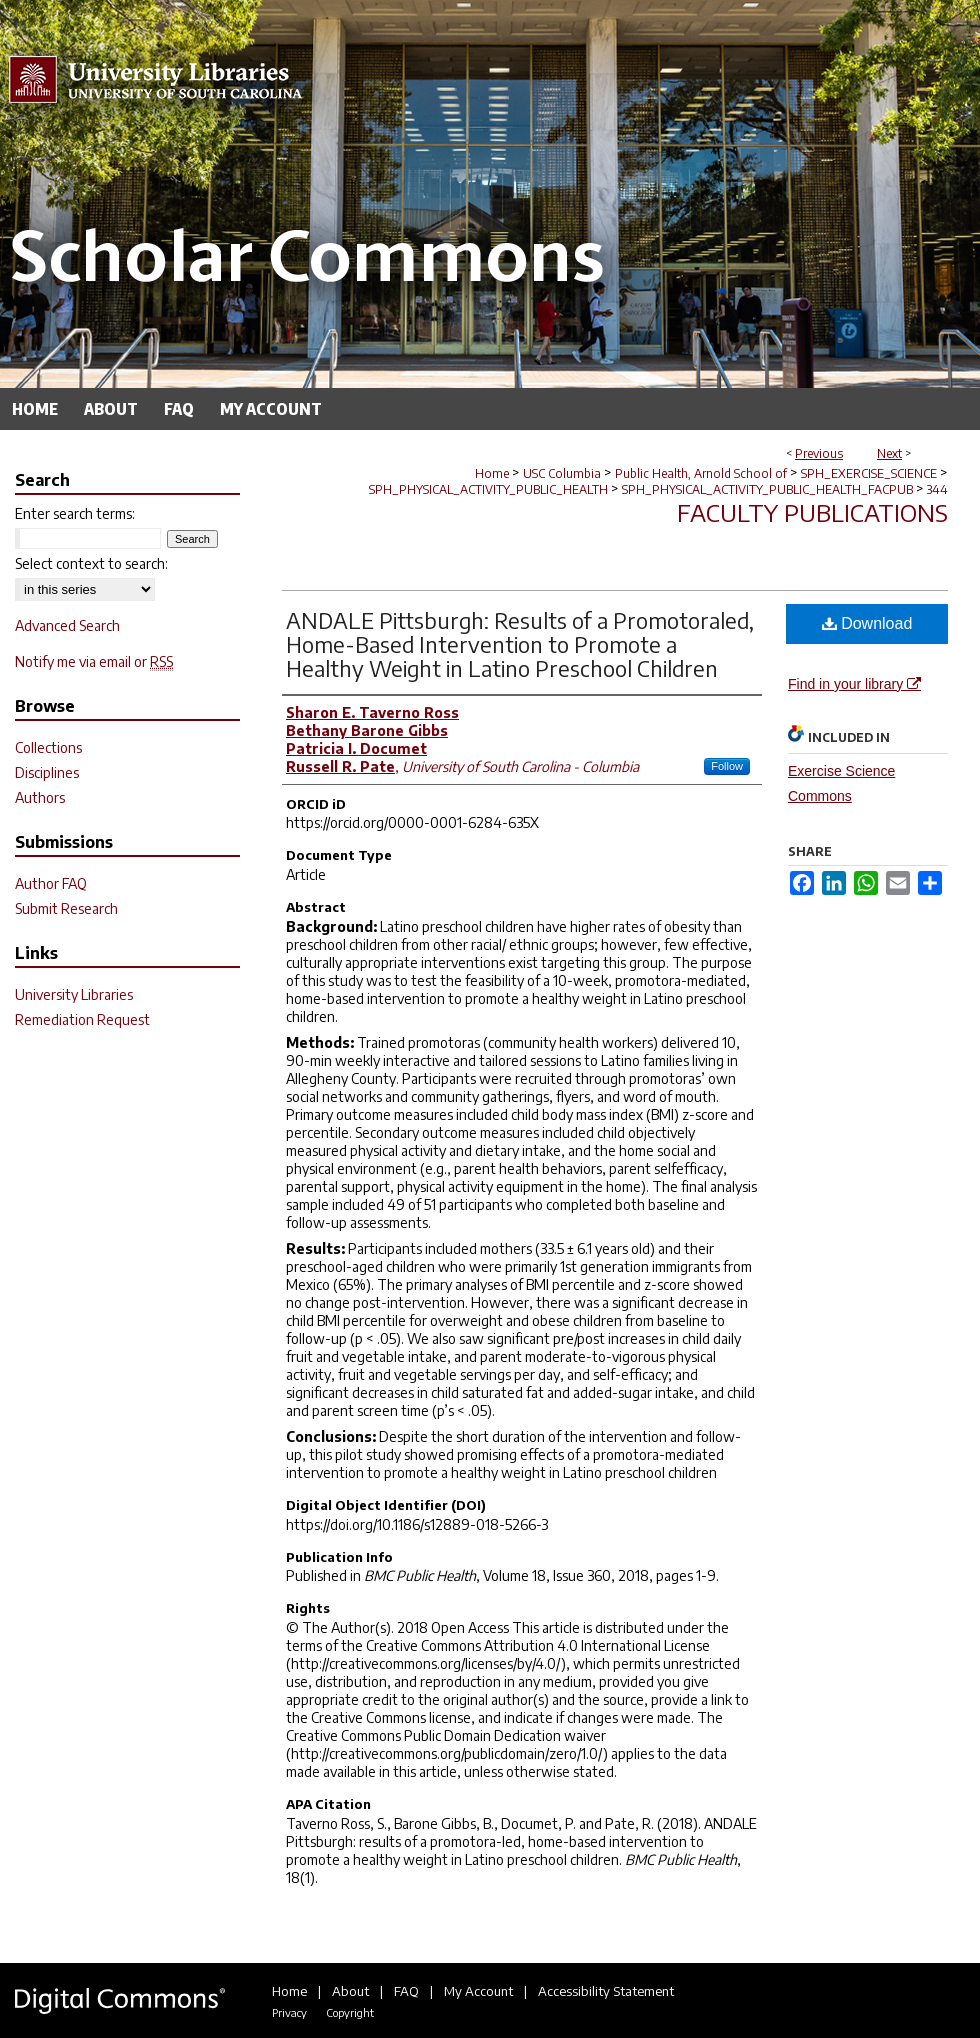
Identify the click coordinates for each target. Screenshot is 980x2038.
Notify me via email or (94, 661)
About (350, 1991)
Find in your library (854, 684)
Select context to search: (91, 563)
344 (937, 489)
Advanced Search (67, 625)
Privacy (289, 2012)
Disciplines (47, 772)
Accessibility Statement (606, 1991)
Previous (819, 453)
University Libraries (74, 994)
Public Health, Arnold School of (701, 473)
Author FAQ (51, 883)
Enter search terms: (75, 513)
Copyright (350, 2012)
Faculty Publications (812, 512)
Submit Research (66, 908)
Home (492, 473)
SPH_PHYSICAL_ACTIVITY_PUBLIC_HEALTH (488, 489)
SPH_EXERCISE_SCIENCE (869, 473)
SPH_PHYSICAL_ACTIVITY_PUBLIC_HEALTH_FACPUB (767, 489)
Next (889, 453)
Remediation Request (82, 1019)
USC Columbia (562, 473)
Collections (48, 747)
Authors (40, 797)
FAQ (406, 1991)
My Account (478, 1991)
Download (867, 623)
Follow (727, 766)
